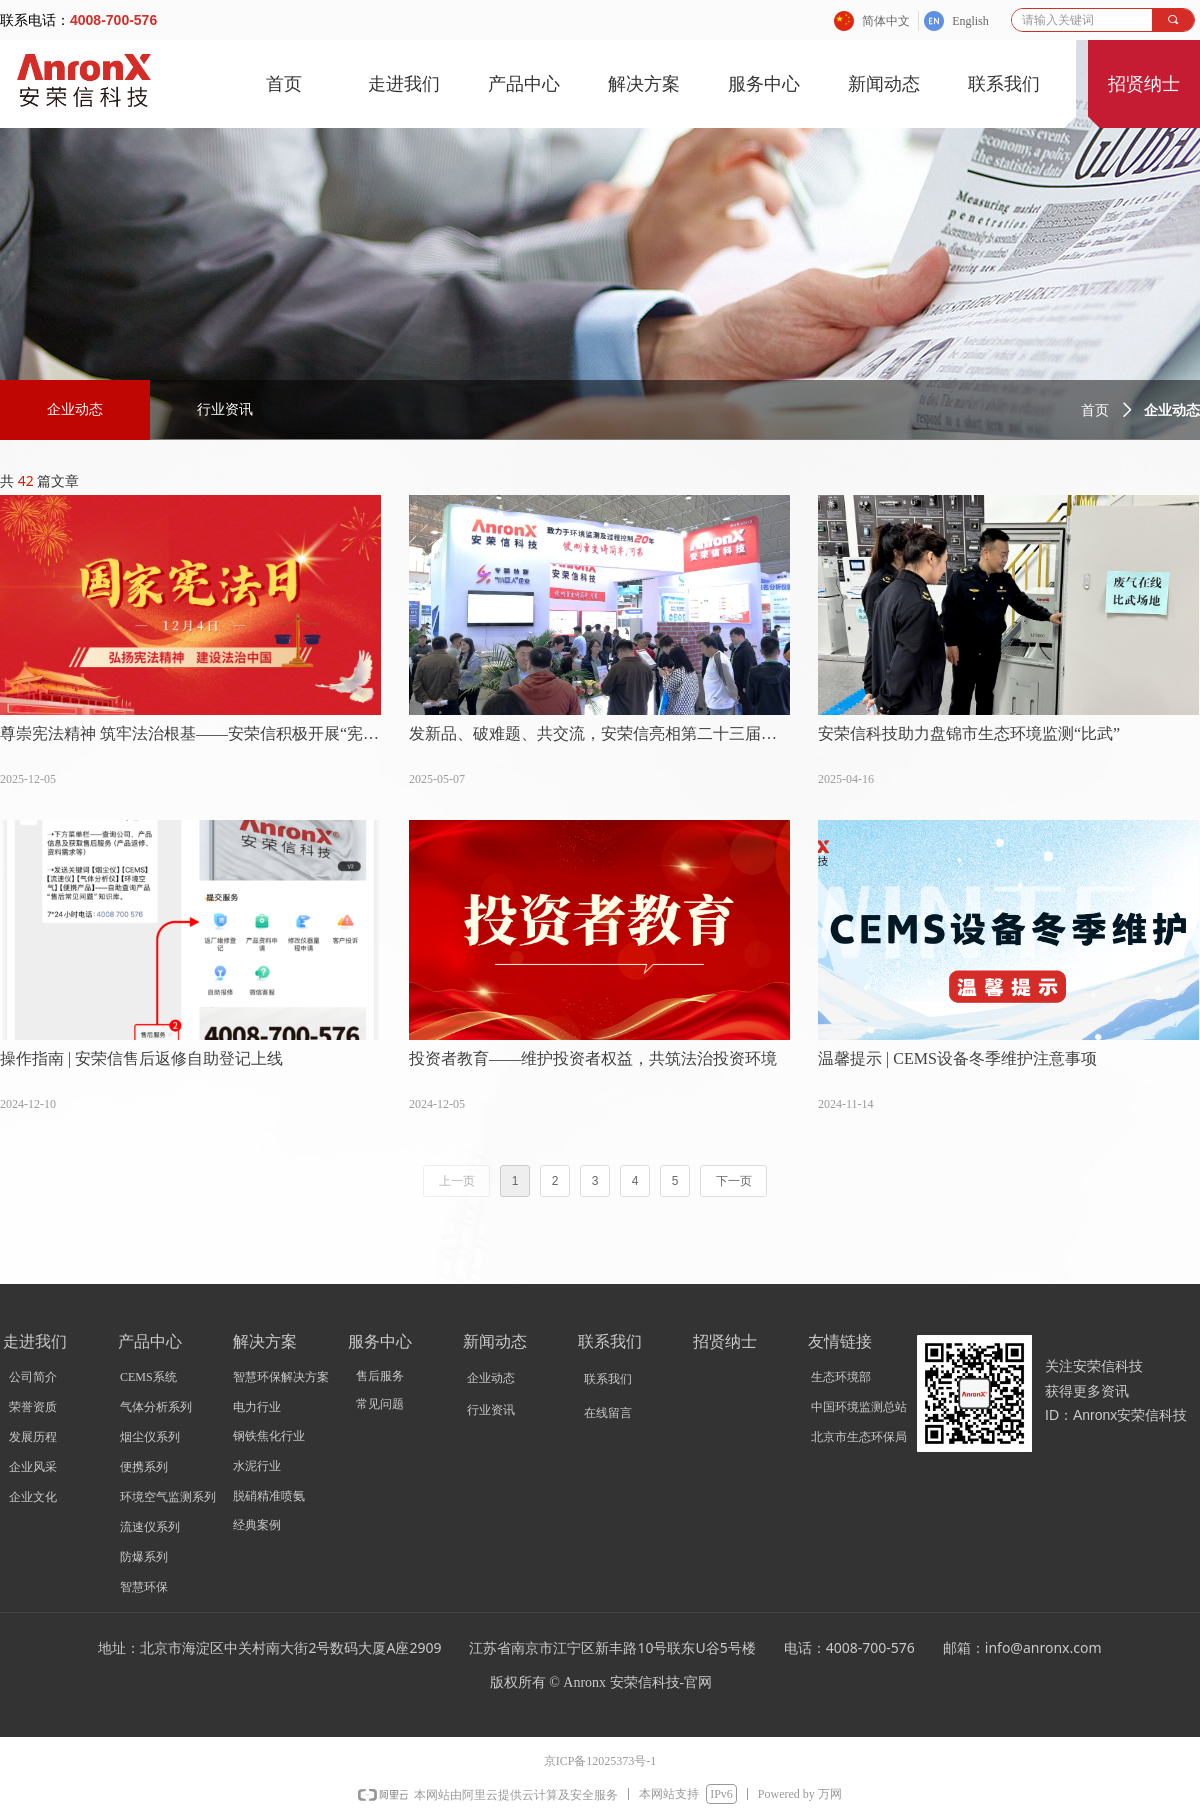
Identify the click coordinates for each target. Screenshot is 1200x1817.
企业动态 (75, 409)
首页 (1095, 410)
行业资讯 (225, 409)
